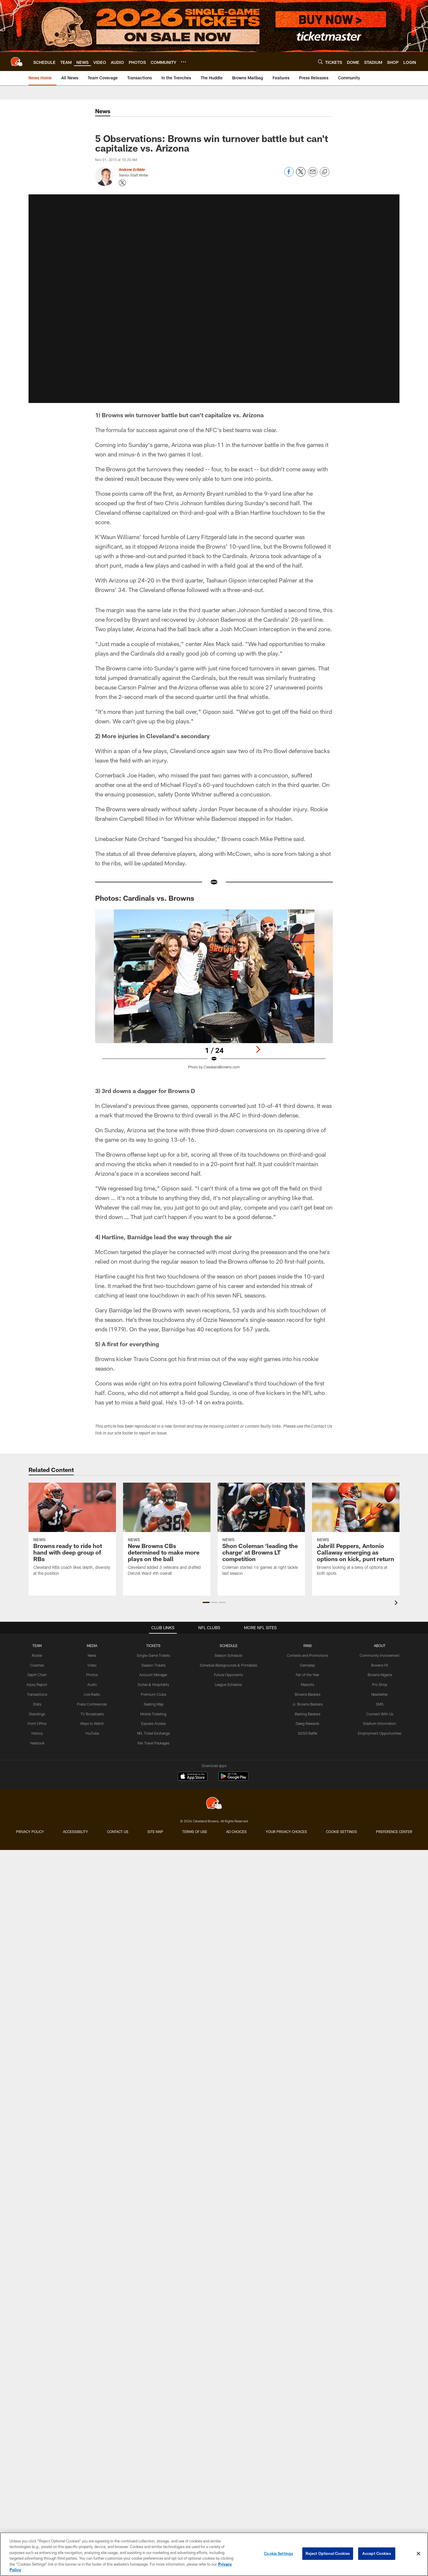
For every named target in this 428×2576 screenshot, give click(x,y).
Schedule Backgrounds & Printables (228, 1653)
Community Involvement (379, 1643)
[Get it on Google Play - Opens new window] (233, 1741)
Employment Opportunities (379, 1721)
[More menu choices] (183, 61)
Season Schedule (228, 1643)
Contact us (117, 1794)
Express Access (153, 1711)
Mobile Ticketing (153, 1701)
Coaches (37, 1653)
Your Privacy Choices (286, 1794)
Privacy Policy (30, 1794)
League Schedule (228, 1672)
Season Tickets (153, 1653)
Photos (92, 1662)
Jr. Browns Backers (307, 1691)
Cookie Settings (341, 1794)
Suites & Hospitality (153, 1672)
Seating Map (153, 1691)
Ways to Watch (92, 1711)
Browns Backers (307, 1682)
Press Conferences (92, 1691)
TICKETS (153, 1633)
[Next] (258, 1049)
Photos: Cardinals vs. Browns (144, 898)
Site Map (155, 1794)
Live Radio (92, 1682)
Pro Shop (379, 1672)
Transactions (37, 1682)
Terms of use (194, 1794)
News (92, 1643)
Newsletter (379, 1682)
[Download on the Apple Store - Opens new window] (192, 1739)
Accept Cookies (376, 2553)
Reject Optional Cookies (328, 2553)
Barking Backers (307, 1701)
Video (92, 1653)
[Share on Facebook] (289, 174)
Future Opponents (228, 1662)
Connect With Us (379, 1701)
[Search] (320, 62)
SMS (379, 1691)
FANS (307, 1633)
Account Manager (153, 1662)
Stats (37, 1691)
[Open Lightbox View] (214, 992)
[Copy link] (324, 172)
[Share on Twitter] (301, 174)
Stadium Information (379, 1711)
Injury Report (37, 1672)
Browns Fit (379, 1653)
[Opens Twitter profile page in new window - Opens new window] (122, 182)
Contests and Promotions (307, 1643)
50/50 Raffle (307, 1721)
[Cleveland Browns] (214, 1766)
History (37, 1721)
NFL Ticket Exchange (153, 1721)
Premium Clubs (153, 1682)
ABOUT (379, 1633)
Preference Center (394, 1794)
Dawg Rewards (307, 1711)
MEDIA (92, 1633)
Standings (37, 1701)
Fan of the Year (307, 1662)
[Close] (418, 2553)
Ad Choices (236, 1794)
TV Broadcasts (92, 1701)
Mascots (307, 1672)
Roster (37, 1643)
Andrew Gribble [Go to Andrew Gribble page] (132, 169)
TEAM (37, 1633)
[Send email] (312, 174)
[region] (214, 2554)
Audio (92, 1672)
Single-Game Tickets (153, 1643)
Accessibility (75, 1794)
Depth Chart (37, 1662)
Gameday (307, 1653)
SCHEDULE (228, 1633)
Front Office (37, 1711)
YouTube (92, 1721)
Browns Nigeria (380, 1662)
